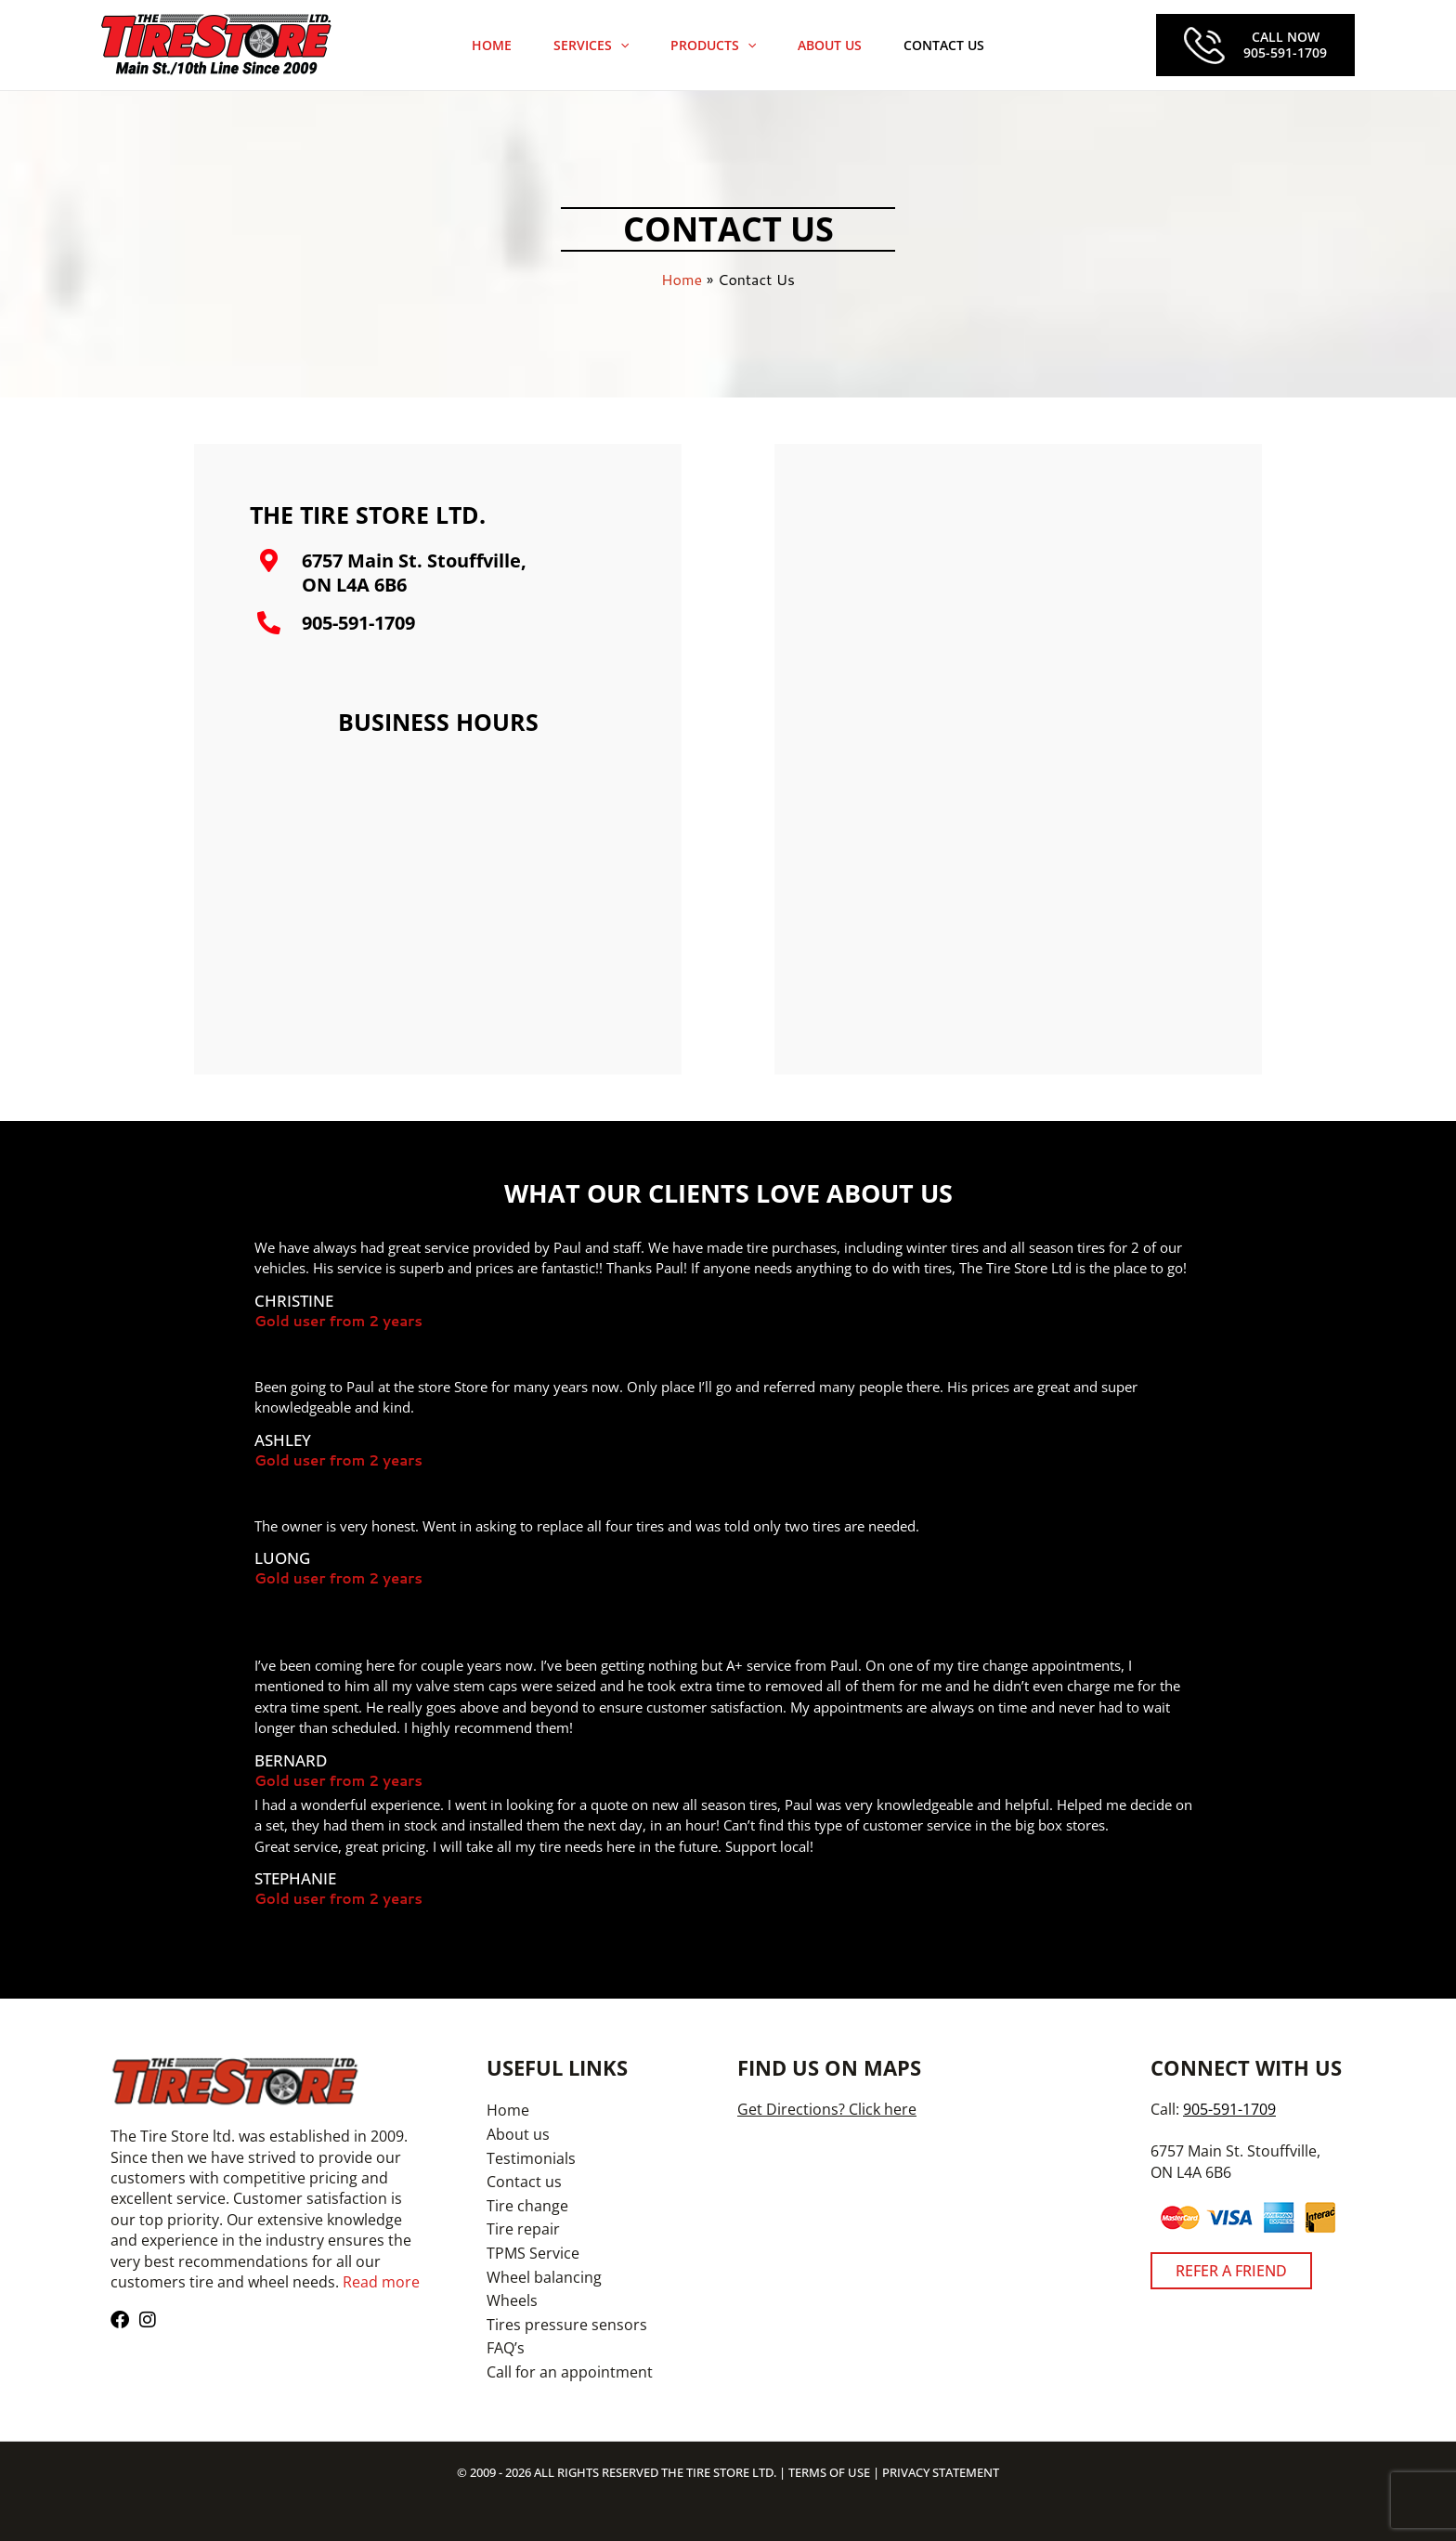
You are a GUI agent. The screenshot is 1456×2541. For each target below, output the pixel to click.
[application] (626, 45)
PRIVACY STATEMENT (940, 2472)
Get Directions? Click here (826, 2109)
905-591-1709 (358, 622)
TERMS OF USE (829, 2472)
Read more (381, 2282)
